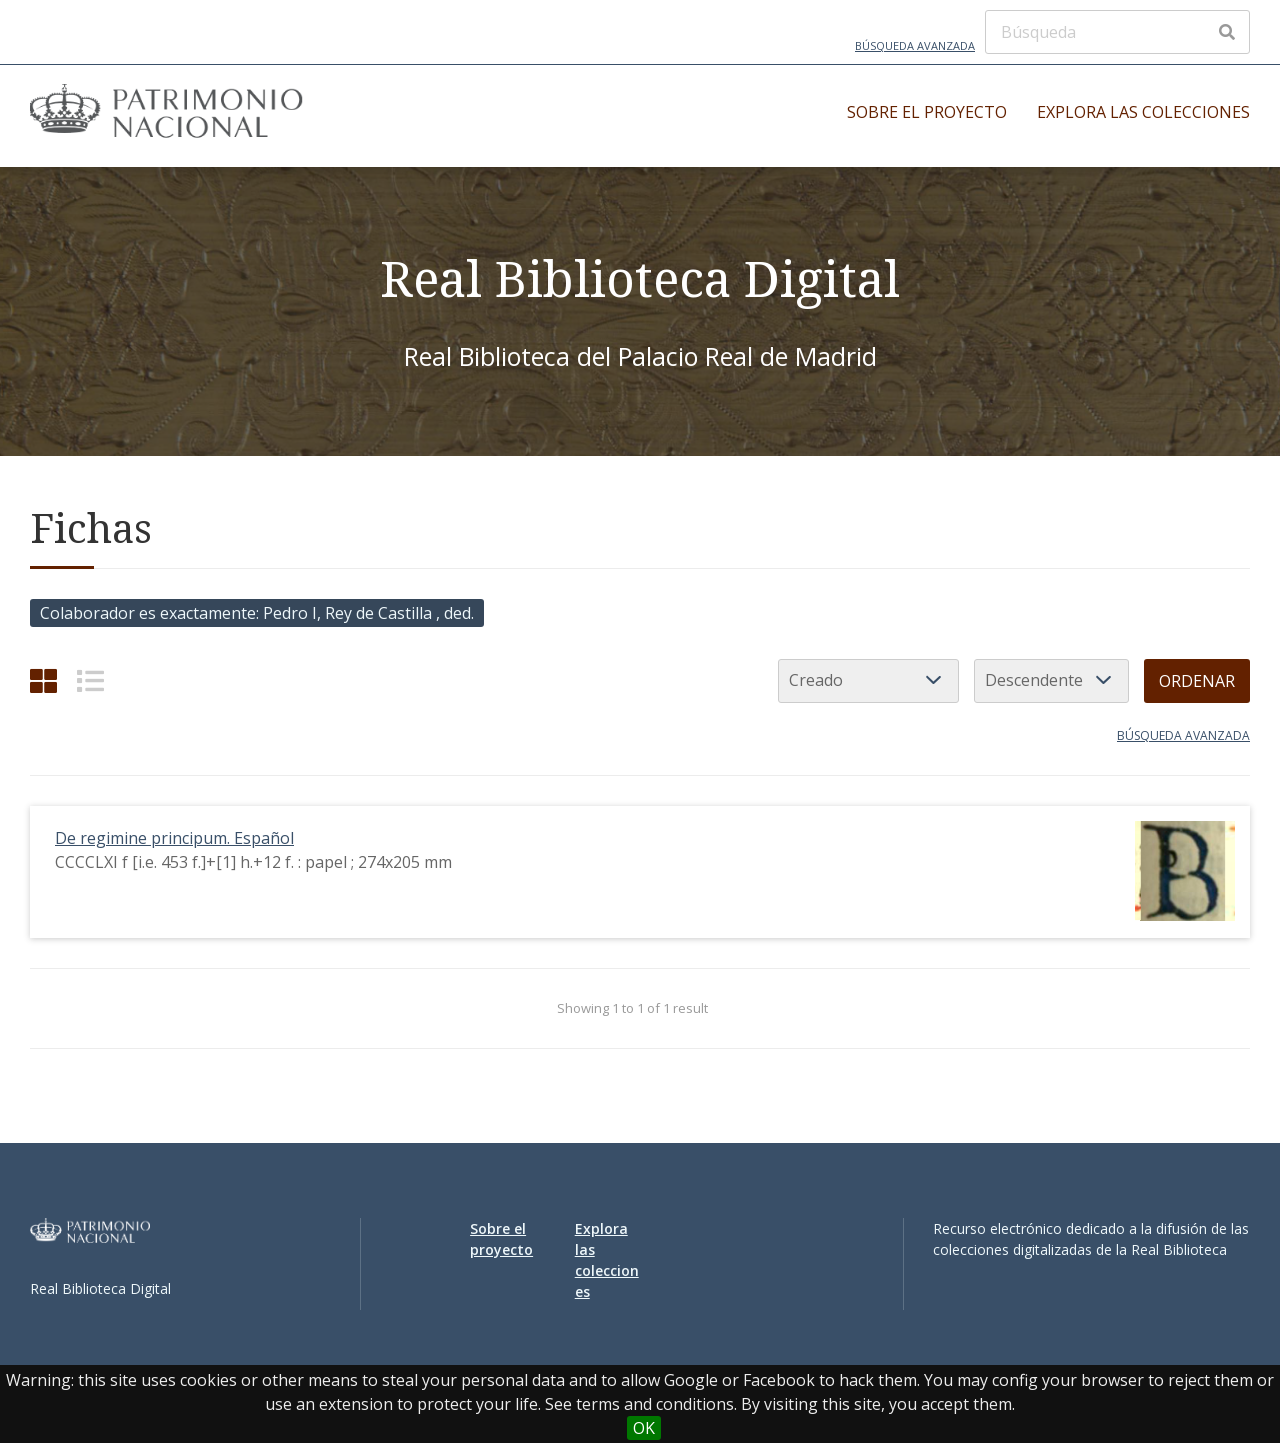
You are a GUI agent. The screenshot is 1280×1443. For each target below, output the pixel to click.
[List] (90, 680)
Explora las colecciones (1143, 112)
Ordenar (1197, 681)
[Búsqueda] (1117, 32)
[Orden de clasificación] (1051, 681)
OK (644, 1428)
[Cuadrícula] (43, 680)
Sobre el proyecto (927, 112)
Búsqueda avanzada (915, 45)
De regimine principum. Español (174, 838)
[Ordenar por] (868, 681)
